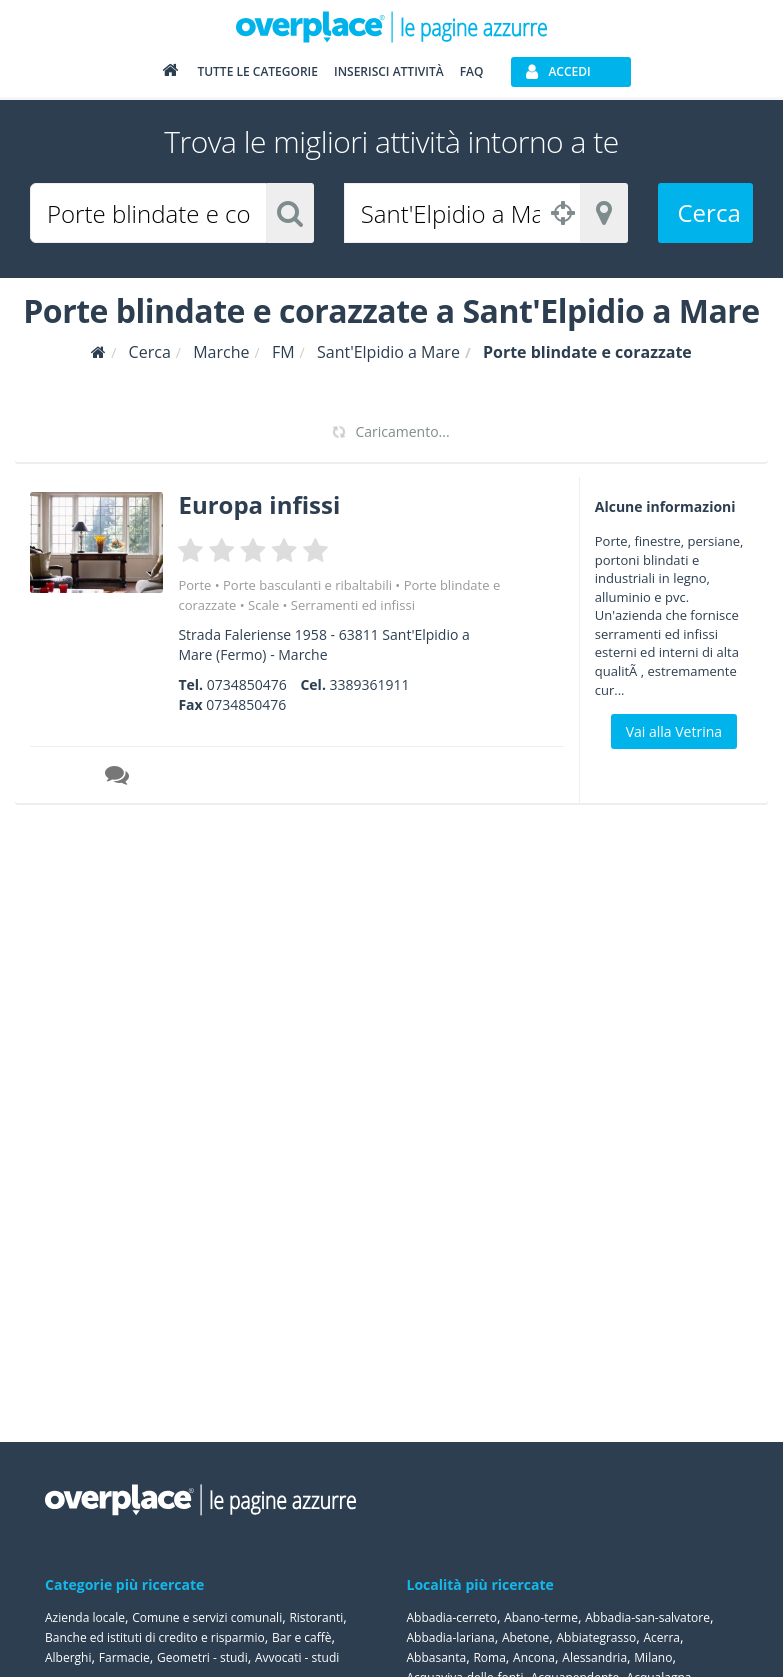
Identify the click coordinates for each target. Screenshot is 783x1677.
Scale (263, 605)
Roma (489, 1657)
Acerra (661, 1637)
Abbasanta (437, 1657)
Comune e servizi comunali (207, 1617)
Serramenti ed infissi (353, 605)
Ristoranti (316, 1617)
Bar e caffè (302, 1637)
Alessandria (594, 1657)
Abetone (525, 1637)
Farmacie (124, 1657)
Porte (194, 585)
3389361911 (370, 684)
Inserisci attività (389, 71)
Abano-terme (541, 1617)
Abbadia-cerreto (452, 1617)
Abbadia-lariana (451, 1637)
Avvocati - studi (297, 1657)
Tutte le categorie (257, 71)
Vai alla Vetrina (674, 731)
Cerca (709, 212)
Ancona (534, 1657)
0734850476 (247, 684)
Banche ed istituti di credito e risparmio (155, 1637)
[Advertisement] (668, 918)
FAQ (472, 71)
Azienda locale (85, 1617)
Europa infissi (259, 504)
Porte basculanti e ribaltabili (307, 585)
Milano (653, 1657)
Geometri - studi (202, 1657)
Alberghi (68, 1657)
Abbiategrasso (596, 1637)
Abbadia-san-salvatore (647, 1617)
